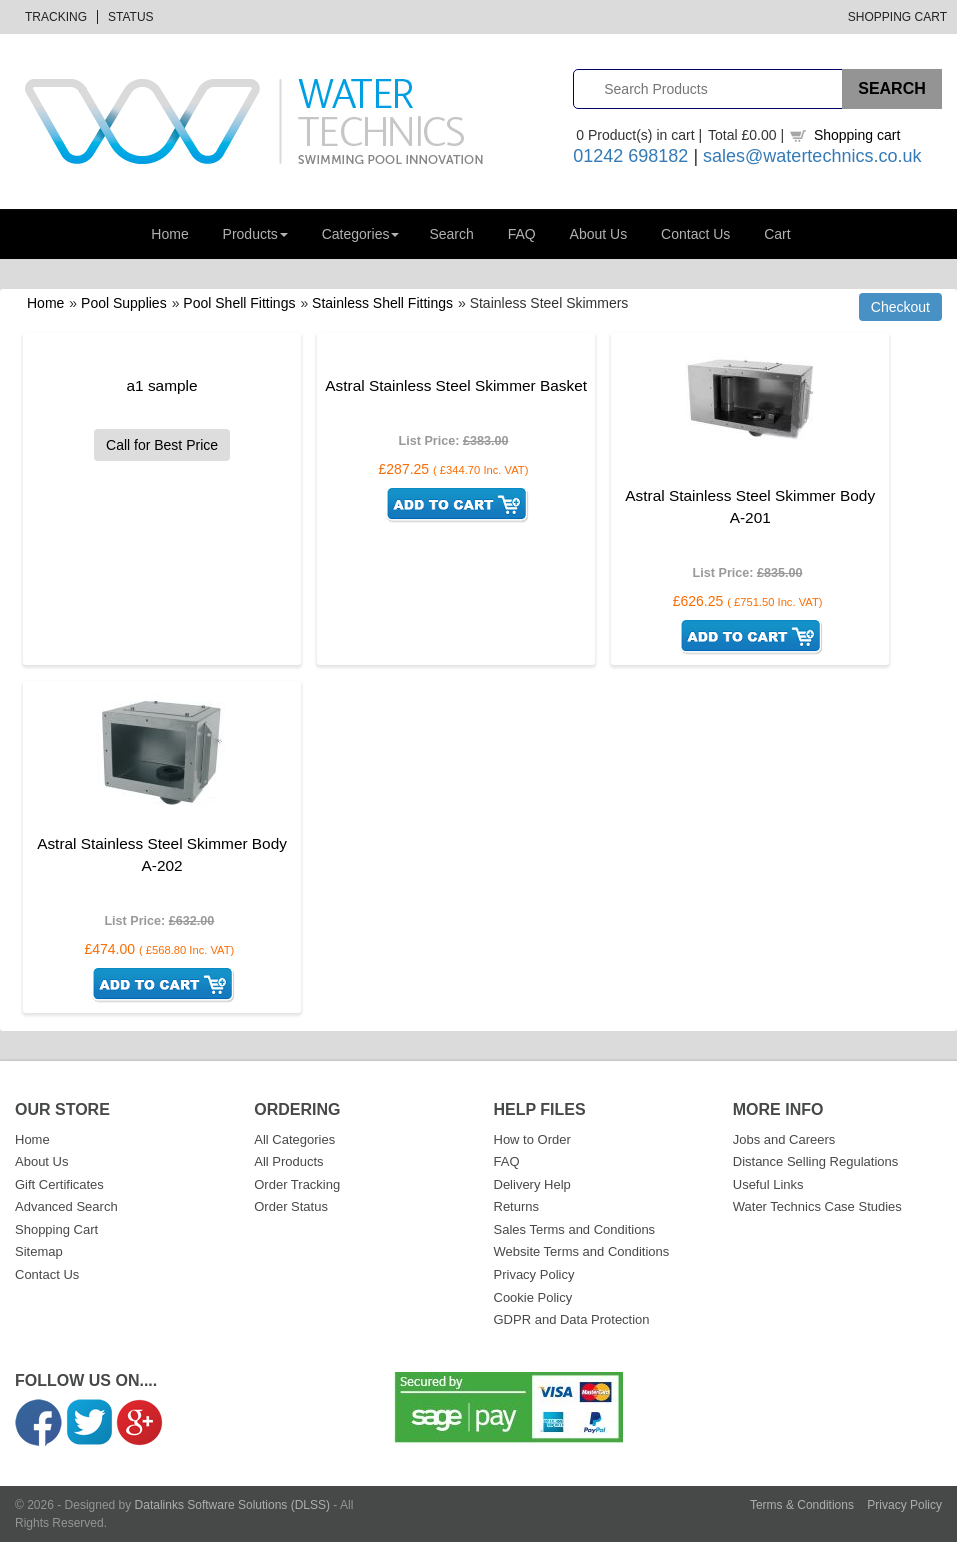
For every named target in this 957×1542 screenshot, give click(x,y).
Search (451, 234)
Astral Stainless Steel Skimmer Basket (456, 385)
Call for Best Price (162, 445)
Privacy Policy (534, 1274)
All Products (288, 1161)
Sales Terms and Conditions (575, 1229)
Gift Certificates (59, 1184)
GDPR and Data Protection (572, 1319)
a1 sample (162, 385)
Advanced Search (66, 1206)
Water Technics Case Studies (817, 1206)
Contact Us (695, 234)
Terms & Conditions (802, 1505)
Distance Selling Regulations (815, 1161)
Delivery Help (532, 1184)
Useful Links (768, 1184)
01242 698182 (630, 156)
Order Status (291, 1206)
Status (131, 17)
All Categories (294, 1139)
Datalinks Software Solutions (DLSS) (232, 1505)
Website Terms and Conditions (582, 1251)
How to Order (532, 1139)
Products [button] (255, 234)
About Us (599, 234)
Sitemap (39, 1251)
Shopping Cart (897, 17)
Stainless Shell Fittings (382, 303)
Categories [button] (361, 234)
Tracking (56, 17)
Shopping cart (857, 135)
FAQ (522, 234)
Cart (777, 234)
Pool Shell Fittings (239, 303)
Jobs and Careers (784, 1139)
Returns (517, 1206)
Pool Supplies (124, 303)
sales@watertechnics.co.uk (812, 156)
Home (169, 234)
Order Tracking (297, 1184)
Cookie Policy (533, 1297)
